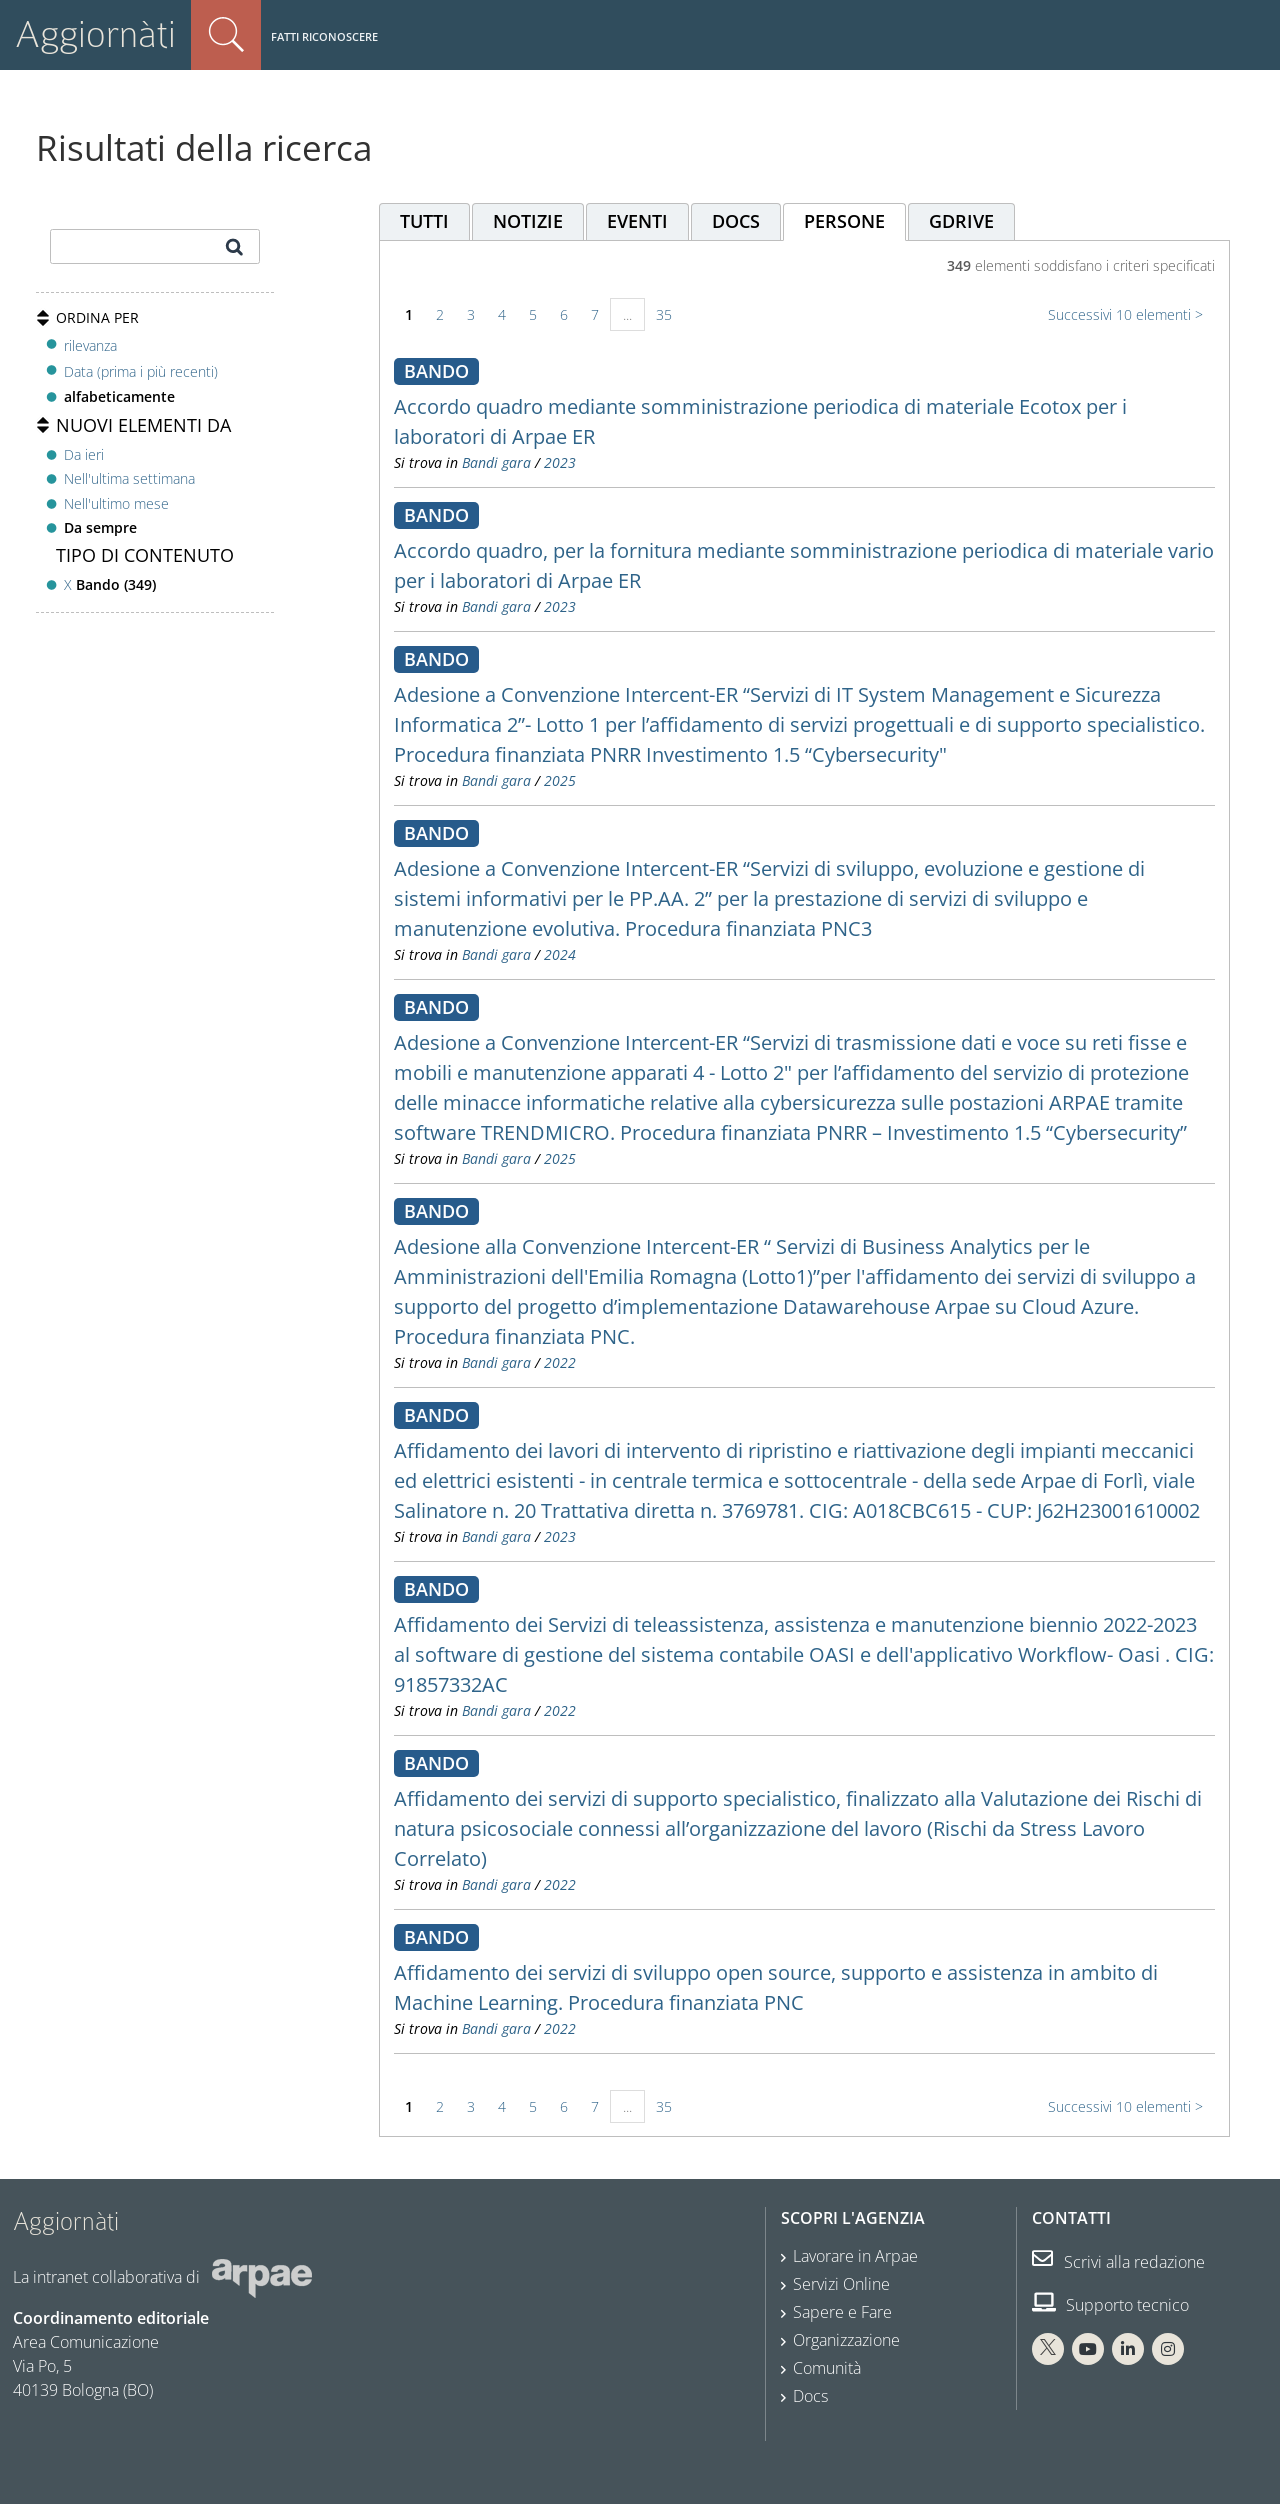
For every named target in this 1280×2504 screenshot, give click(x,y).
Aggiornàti (95, 34)
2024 (560, 954)
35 (664, 314)
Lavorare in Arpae (855, 2256)
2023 (560, 462)
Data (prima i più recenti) (141, 371)
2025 (560, 780)
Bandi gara (496, 462)
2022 (560, 1362)
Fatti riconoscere (324, 36)
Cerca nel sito (226, 35)
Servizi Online (841, 2284)
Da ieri (84, 454)
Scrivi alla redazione (1118, 2262)
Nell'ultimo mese (116, 503)
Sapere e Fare (842, 2312)
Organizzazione (846, 2340)
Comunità (827, 2368)
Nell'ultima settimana (129, 478)
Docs (810, 2396)
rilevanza (90, 345)
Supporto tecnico (1110, 2305)
